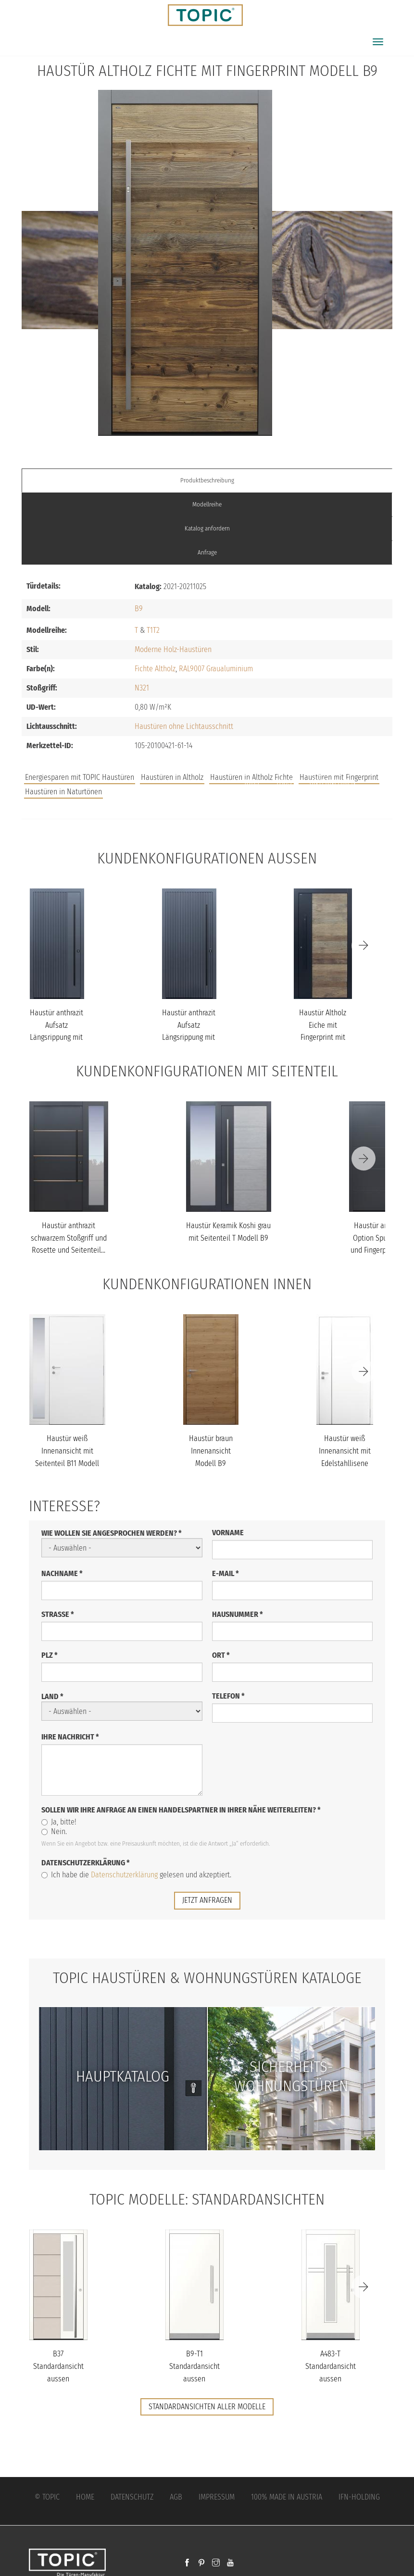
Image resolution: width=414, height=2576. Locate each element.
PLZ (49, 1655)
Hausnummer (237, 1614)
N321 (142, 687)
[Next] (363, 946)
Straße (57, 1614)
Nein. (54, 1831)
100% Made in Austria (286, 2497)
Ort (221, 1655)
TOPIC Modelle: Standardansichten (207, 2199)
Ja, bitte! (58, 1821)
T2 (156, 630)
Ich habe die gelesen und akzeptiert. (136, 1874)
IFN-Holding (359, 2497)
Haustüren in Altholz (172, 777)
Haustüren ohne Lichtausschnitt (184, 726)
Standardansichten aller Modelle (207, 2406)
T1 (150, 630)
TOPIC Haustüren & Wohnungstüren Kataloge (207, 1978)
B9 (139, 608)
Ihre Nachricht (70, 1736)
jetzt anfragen (207, 1900)
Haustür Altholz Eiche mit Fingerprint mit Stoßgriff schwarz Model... (322, 1037)
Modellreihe (207, 504)
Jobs (251, 782)
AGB (176, 2497)
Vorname (228, 1532)
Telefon (228, 1696)
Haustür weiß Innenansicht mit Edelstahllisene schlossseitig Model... (345, 1463)
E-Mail (225, 1573)
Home (85, 2497)
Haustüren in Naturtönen (63, 791)
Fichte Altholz (155, 668)
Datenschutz (132, 2497)
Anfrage (207, 552)
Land (52, 1696)
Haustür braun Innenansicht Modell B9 (211, 1450)
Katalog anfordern (207, 528)
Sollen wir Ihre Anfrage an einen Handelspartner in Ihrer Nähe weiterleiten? (181, 1809)
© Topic (47, 2497)
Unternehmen (332, 782)
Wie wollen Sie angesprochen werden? (111, 1533)
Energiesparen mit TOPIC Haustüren (79, 777)
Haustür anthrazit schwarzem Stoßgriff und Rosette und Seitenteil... (69, 1238)
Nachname (62, 1573)
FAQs (284, 782)
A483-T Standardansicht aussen (330, 2366)
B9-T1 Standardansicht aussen (194, 2366)
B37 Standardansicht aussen (58, 2366)
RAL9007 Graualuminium (216, 668)
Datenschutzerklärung (85, 1862)
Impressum (217, 2497)
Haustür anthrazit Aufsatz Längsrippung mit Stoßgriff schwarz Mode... (56, 1037)
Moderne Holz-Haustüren (173, 649)
